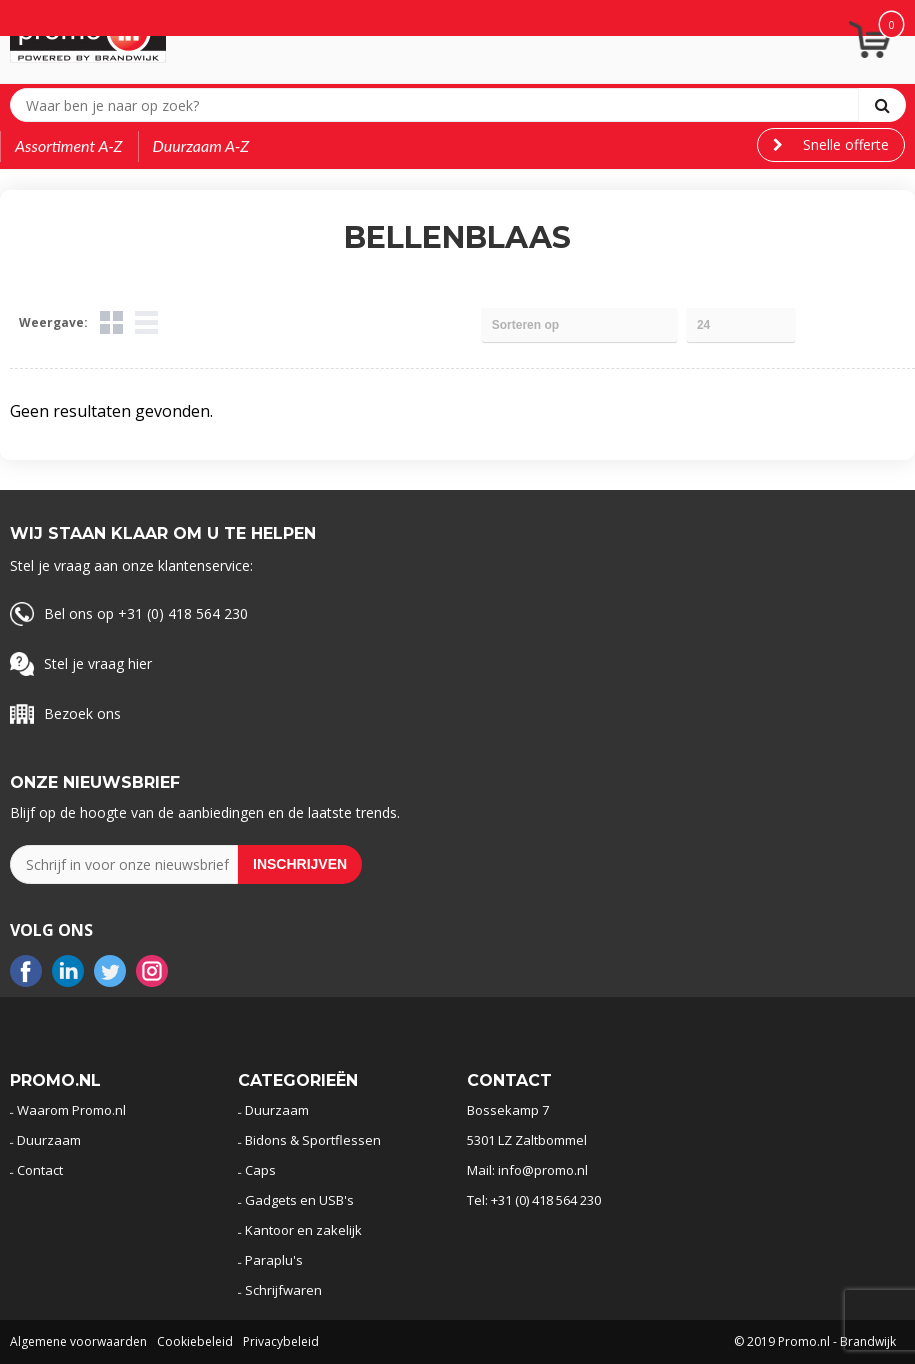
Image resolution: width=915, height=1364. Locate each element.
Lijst (146, 322)
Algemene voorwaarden (78, 1341)
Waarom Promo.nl (71, 1110)
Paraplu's (274, 1260)
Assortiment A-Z (69, 145)
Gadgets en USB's (299, 1200)
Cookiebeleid (195, 1341)
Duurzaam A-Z (201, 145)
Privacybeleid (281, 1341)
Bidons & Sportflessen (313, 1140)
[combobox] (439, 105)
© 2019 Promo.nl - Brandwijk (815, 1341)
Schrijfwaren (283, 1290)
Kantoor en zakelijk (303, 1230)
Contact (40, 1170)
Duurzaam (49, 1140)
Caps (260, 1170)
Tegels (111, 322)
